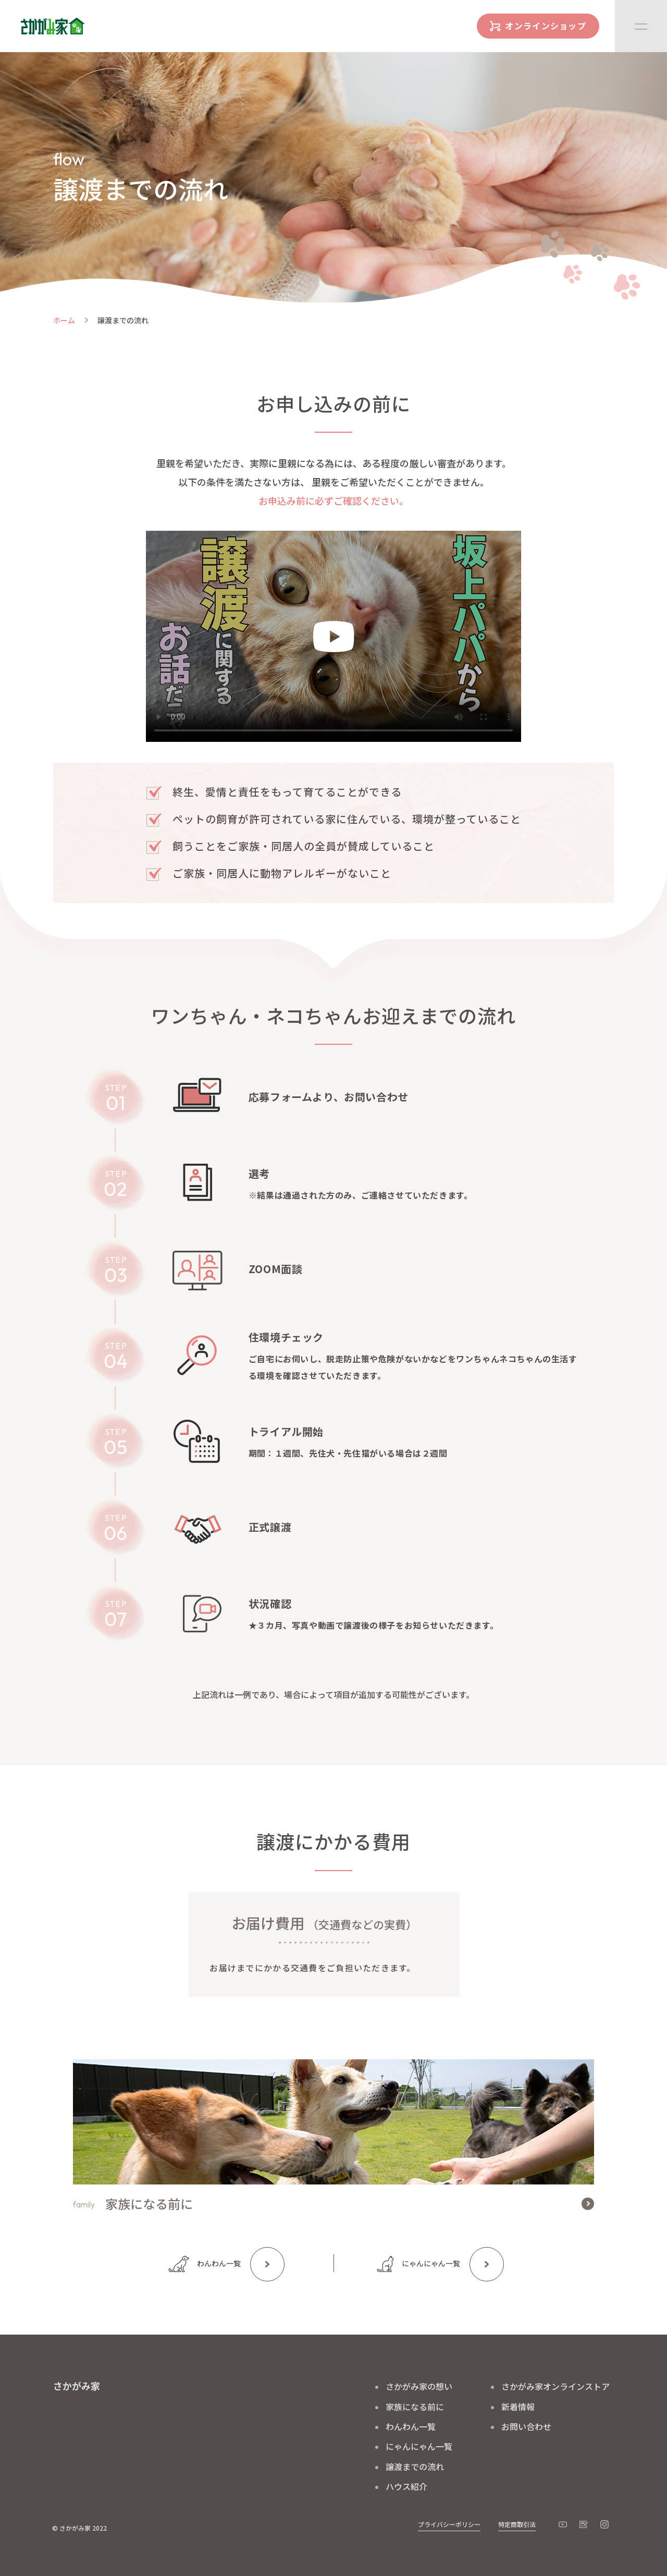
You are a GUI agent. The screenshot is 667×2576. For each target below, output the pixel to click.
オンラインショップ (545, 25)
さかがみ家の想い (419, 2386)
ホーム (64, 320)
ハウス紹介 (406, 2486)
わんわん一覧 (219, 2263)
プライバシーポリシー (449, 2524)
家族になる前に (415, 2406)
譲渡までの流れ (415, 2466)
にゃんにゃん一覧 (431, 2263)
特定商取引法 (517, 2524)
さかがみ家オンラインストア (555, 2386)
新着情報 (518, 2406)
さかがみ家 (76, 2385)
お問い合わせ (526, 2426)
